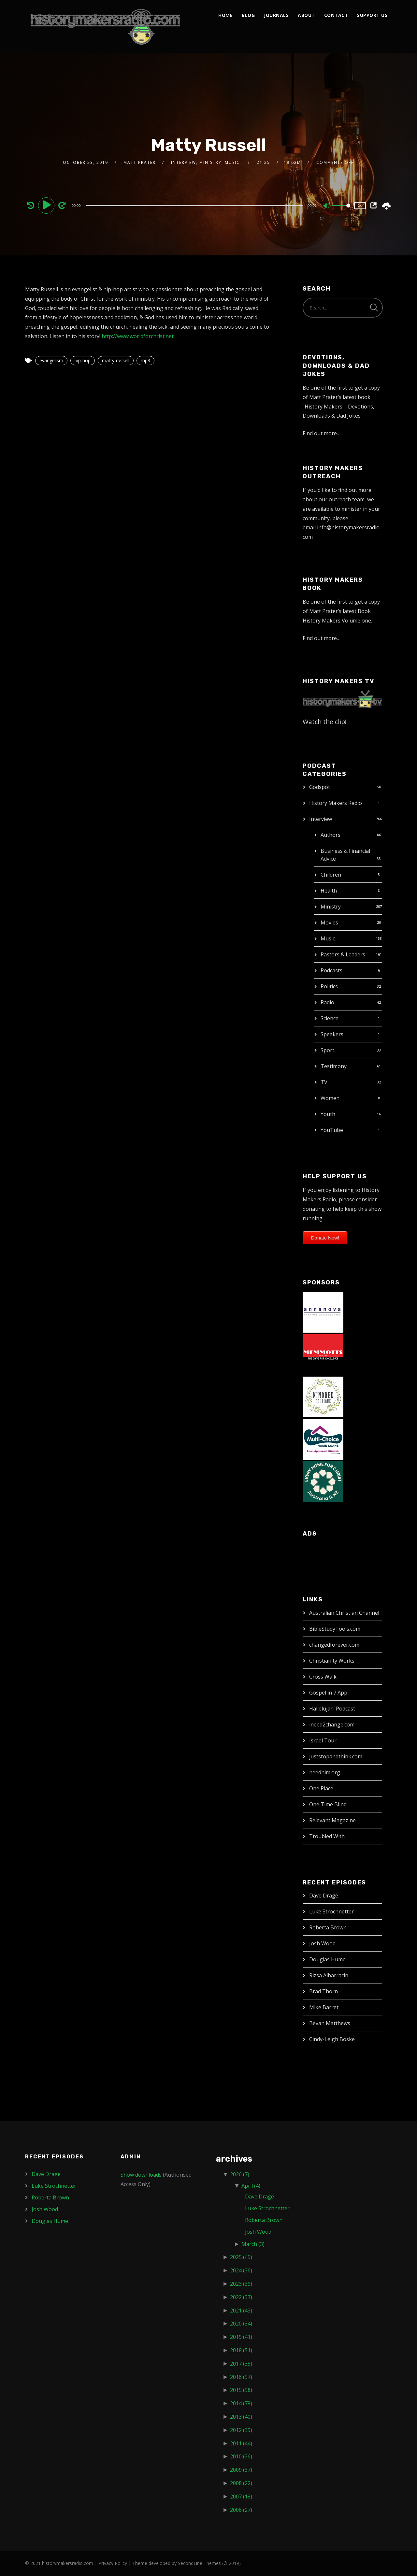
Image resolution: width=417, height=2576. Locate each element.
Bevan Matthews (329, 2023)
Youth (328, 1114)
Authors (330, 834)
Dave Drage (323, 1895)
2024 (241, 2270)
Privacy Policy (112, 2563)
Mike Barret (323, 2007)
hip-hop (83, 360)
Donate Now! (325, 1237)
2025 (241, 2257)
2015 (241, 2390)
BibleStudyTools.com (334, 1628)
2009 (241, 2469)
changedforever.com (334, 1644)
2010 (241, 2456)
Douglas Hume (327, 1959)
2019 (241, 2336)
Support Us (372, 15)
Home (225, 15)
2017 (241, 2363)
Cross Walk (323, 1676)
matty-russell (115, 360)
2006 (241, 2509)
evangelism (51, 360)
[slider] (194, 205)
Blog (248, 15)
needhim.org (324, 1772)
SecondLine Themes (199, 2563)
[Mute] (327, 206)
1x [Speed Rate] (360, 205)
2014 (241, 2403)
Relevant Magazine (332, 1820)
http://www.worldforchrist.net (138, 336)
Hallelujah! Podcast (332, 1708)
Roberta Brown (328, 1927)
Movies (329, 922)
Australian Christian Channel (344, 1612)
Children (331, 874)
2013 (241, 2416)
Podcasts (331, 970)
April (250, 2185)
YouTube (332, 1130)
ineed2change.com (331, 1724)
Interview (320, 819)
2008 (241, 2483)
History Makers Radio (335, 803)
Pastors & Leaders (343, 954)
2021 (241, 2310)
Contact (336, 15)
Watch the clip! (325, 721)
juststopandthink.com (335, 1756)
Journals (276, 15)
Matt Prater (139, 162)
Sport (327, 1050)
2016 (241, 2377)
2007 (241, 2496)
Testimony (334, 1066)
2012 (241, 2430)
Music (328, 938)
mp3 (145, 360)
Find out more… (321, 433)
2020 (241, 2323)
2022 (241, 2297)
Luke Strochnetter (331, 1911)
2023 (241, 2283)
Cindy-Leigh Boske (332, 2039)
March (253, 2244)
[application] (195, 205)
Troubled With (327, 1836)
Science (329, 1018)
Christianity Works (331, 1660)
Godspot (319, 787)
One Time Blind (328, 1804)
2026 (239, 2174)
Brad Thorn (323, 1991)
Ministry (331, 906)
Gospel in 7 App (328, 1692)
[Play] (47, 205)
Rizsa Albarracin (328, 1975)
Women (330, 1098)
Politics (329, 986)
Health (329, 890)
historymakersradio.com (67, 2563)
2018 (241, 2350)
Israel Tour (323, 1740)
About (306, 15)
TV (324, 1082)
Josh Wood (322, 1943)
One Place (321, 1788)
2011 (241, 2443)
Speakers (332, 1034)
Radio (327, 1002)
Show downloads (141, 2174)
